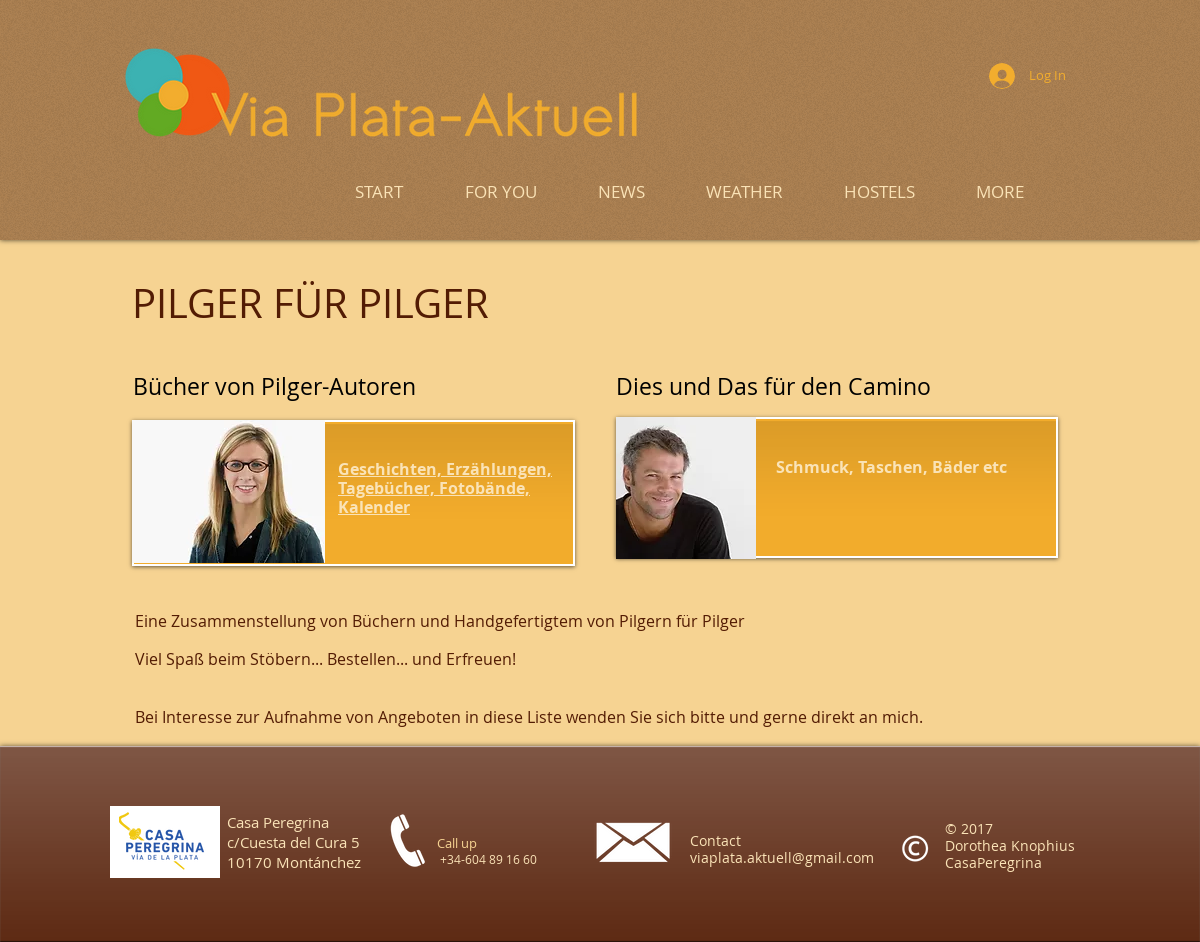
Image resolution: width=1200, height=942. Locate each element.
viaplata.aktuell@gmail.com (782, 857)
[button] (999, 191)
